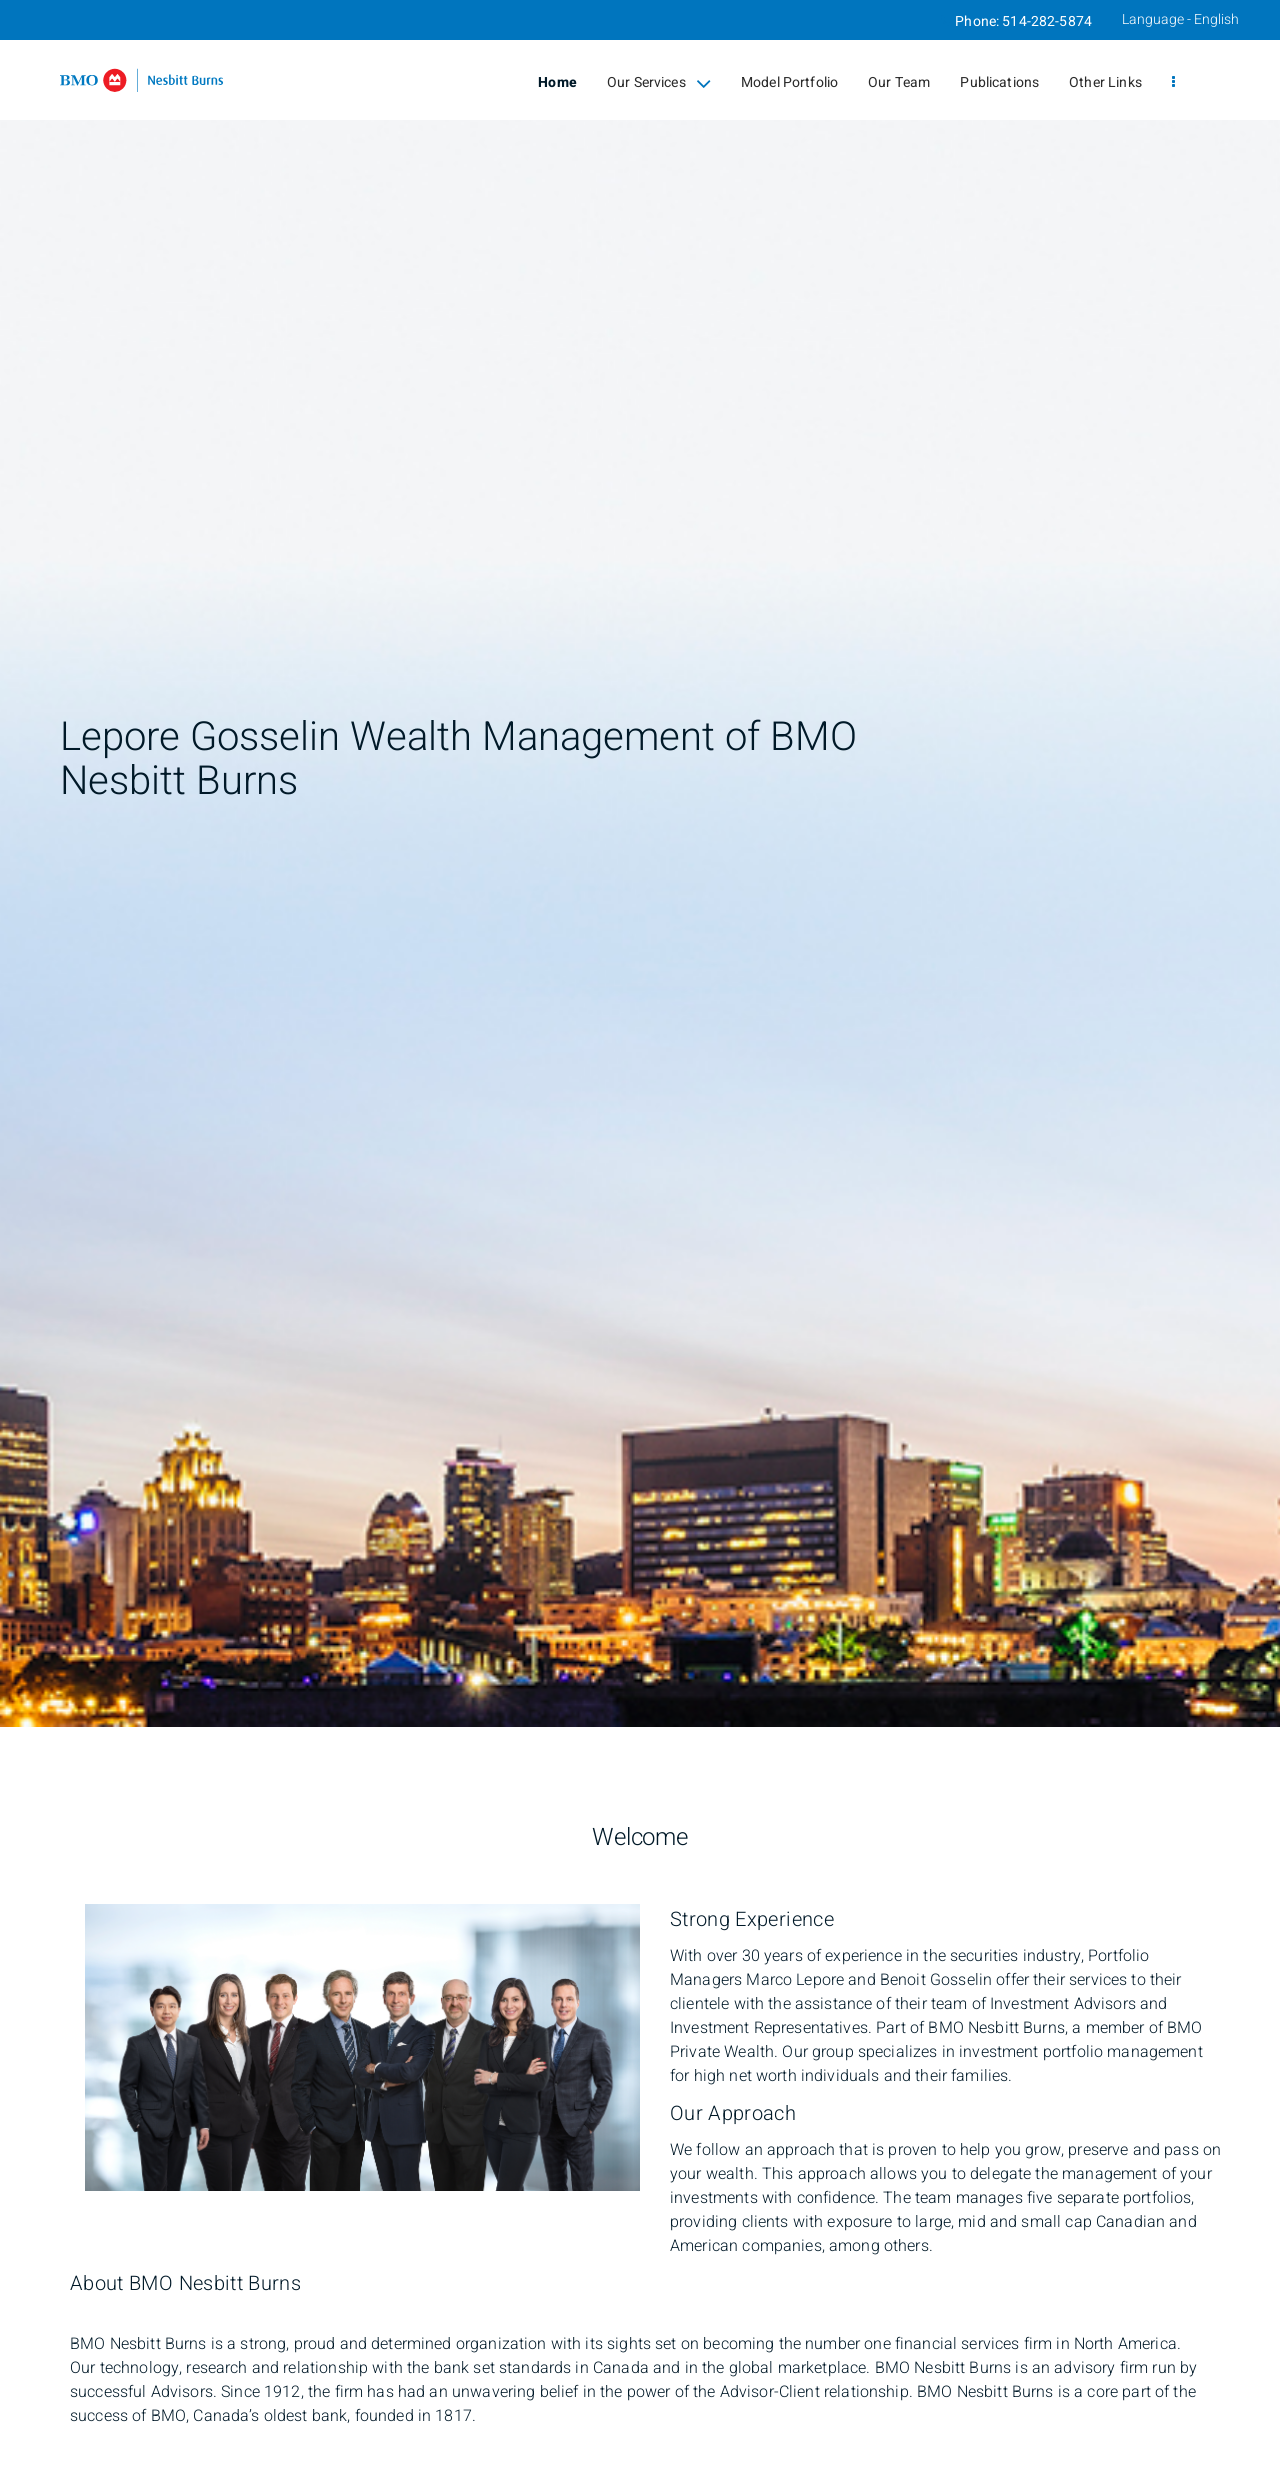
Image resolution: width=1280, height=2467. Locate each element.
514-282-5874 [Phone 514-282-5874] (1047, 21)
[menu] (1173, 83)
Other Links (1105, 82)
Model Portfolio (789, 82)
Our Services (659, 83)
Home (557, 82)
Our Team (899, 82)
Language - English (1180, 19)
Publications (999, 82)
